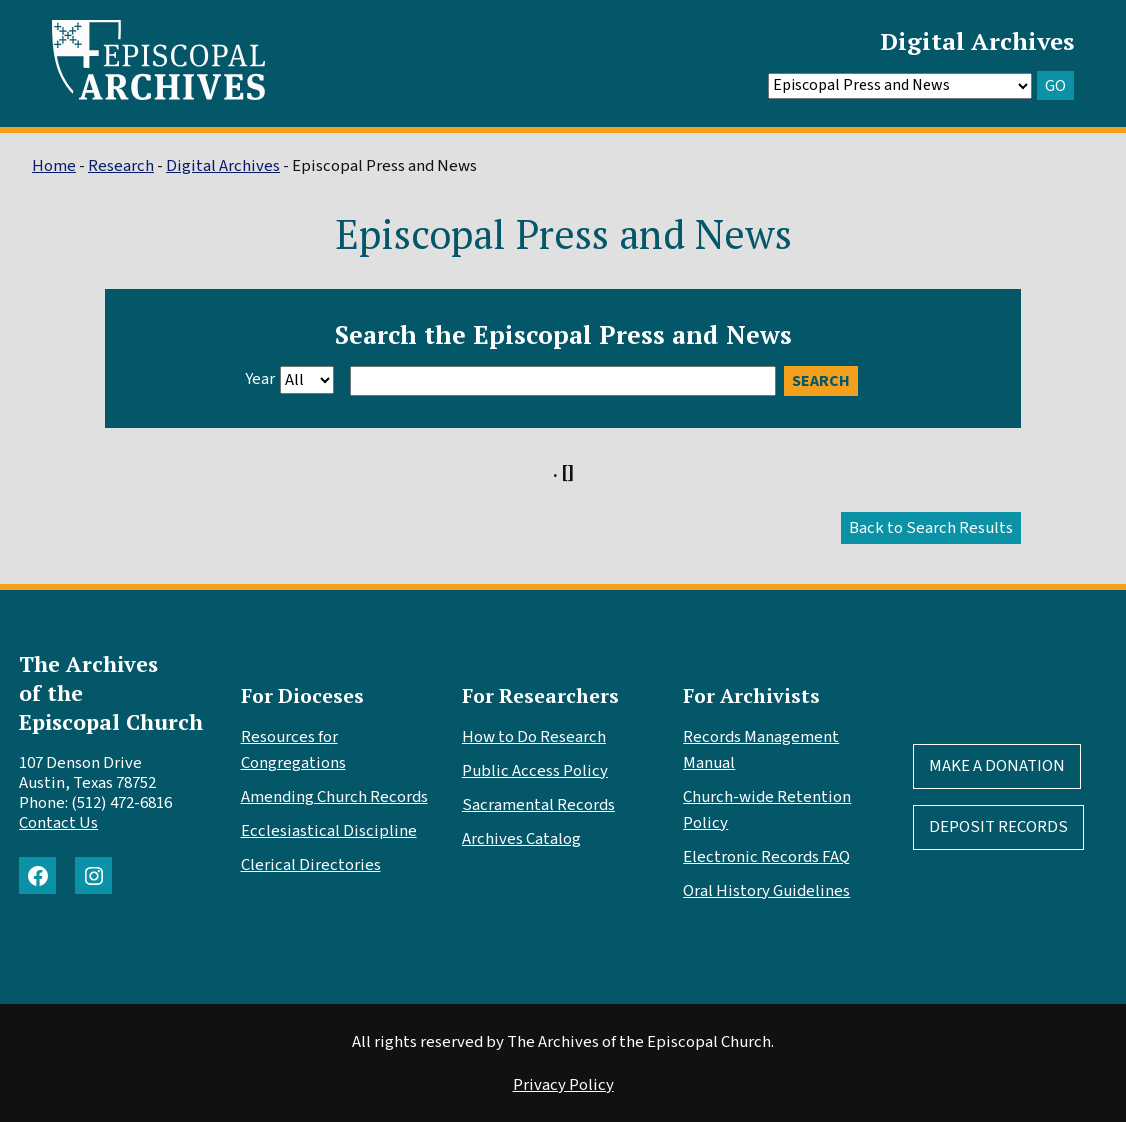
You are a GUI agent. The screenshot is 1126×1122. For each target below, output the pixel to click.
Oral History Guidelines (766, 891)
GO (1055, 86)
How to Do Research (534, 737)
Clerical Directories (311, 865)
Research (121, 166)
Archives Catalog (521, 839)
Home (54, 166)
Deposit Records (998, 827)
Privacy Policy (563, 1085)
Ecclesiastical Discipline (329, 831)
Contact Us (58, 823)
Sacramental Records (538, 805)
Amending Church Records (334, 797)
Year (260, 379)
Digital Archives (977, 41)
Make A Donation (997, 766)
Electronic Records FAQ (766, 857)
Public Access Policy (535, 771)
